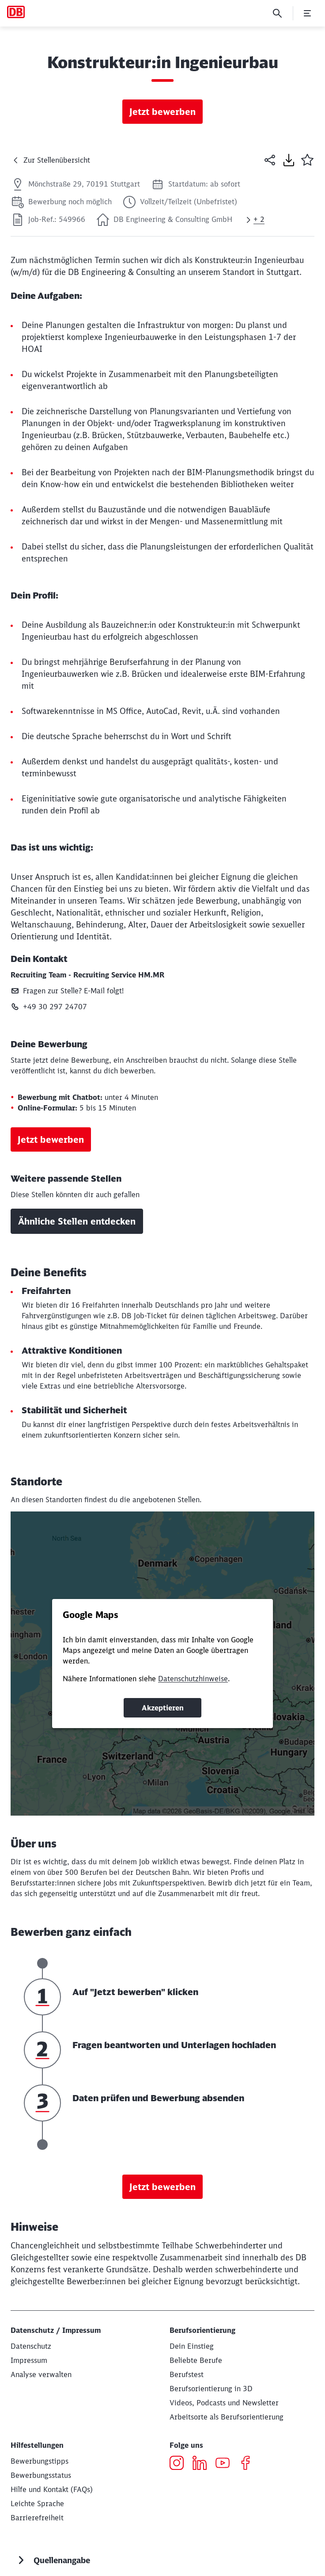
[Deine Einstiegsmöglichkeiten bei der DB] (192, 2346)
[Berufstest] (187, 2374)
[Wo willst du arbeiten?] (226, 2416)
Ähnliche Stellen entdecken (77, 1221)
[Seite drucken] (289, 160)
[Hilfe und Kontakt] (52, 2489)
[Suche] (277, 13)
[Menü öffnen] (307, 13)
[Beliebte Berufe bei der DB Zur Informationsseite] (196, 2360)
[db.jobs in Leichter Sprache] (37, 2503)
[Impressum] (29, 2360)
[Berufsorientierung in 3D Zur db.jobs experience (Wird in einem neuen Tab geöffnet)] (211, 2388)
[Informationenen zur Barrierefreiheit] (37, 2517)
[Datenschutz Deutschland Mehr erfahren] (31, 2346)
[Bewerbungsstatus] (41, 2475)
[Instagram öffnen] (180, 2464)
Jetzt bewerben (162, 111)
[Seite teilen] (270, 160)
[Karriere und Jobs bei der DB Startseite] (16, 12)
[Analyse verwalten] (41, 2374)
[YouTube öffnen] (225, 2464)
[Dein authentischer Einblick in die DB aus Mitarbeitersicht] (224, 2402)
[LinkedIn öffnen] (203, 2464)
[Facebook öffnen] (248, 2464)
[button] (307, 160)
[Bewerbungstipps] (39, 2461)
